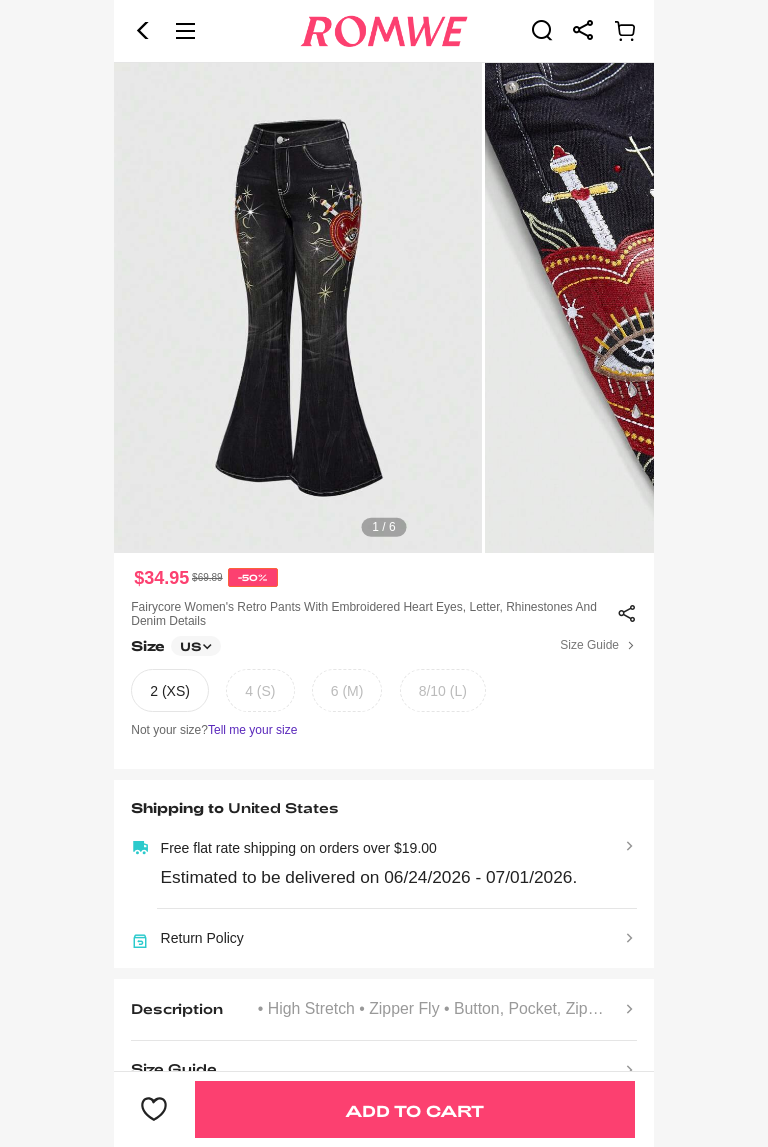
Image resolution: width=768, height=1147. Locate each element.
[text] (384, 308)
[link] (542, 30)
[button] (143, 31)
